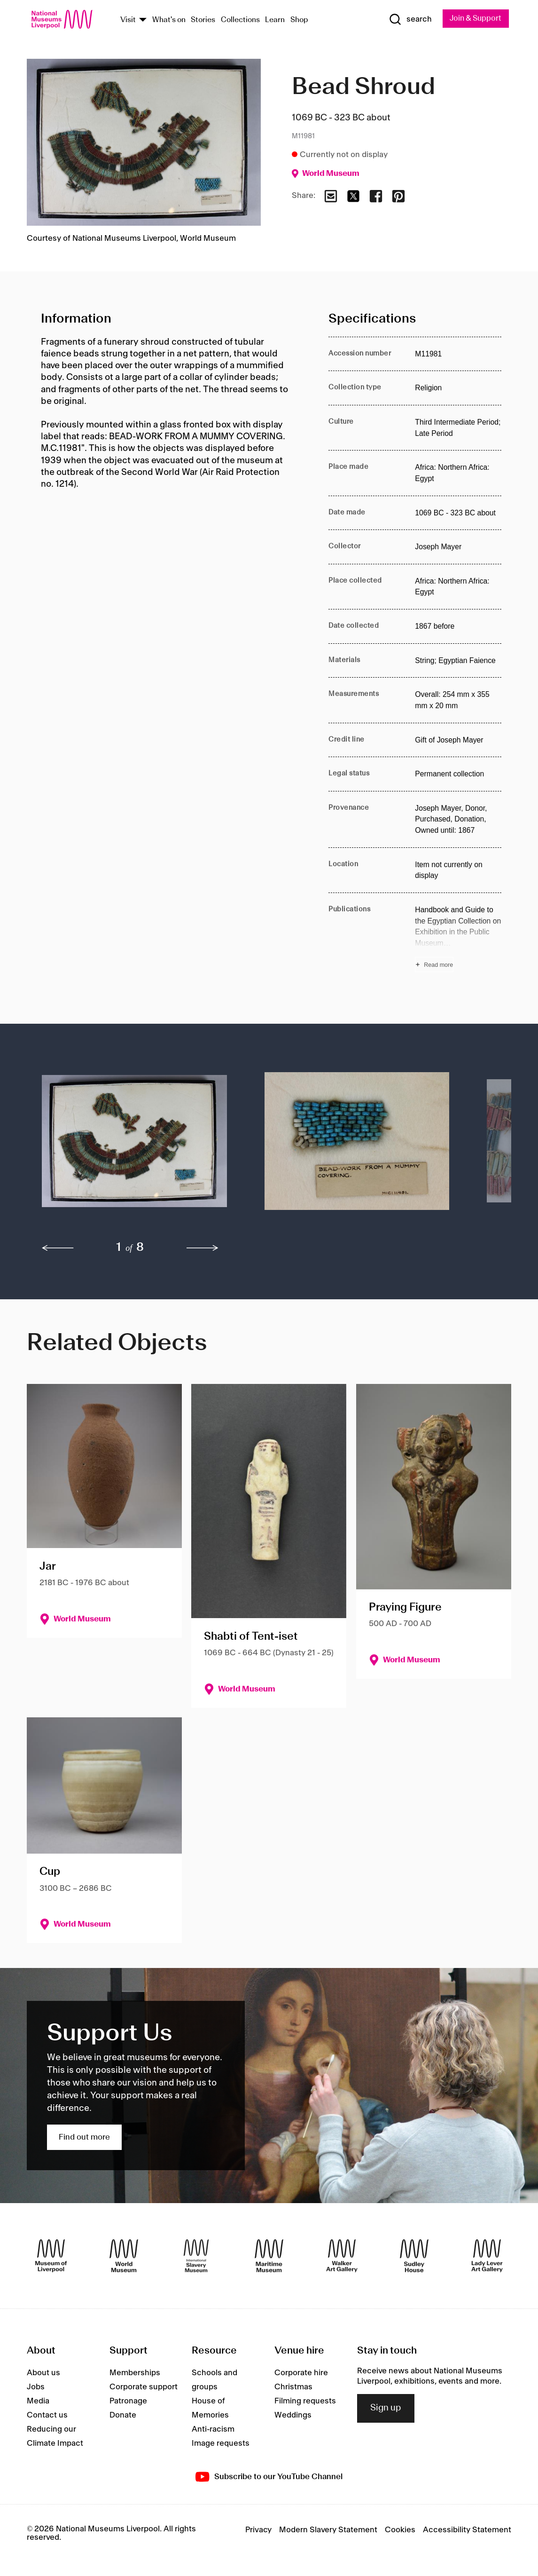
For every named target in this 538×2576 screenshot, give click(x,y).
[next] (202, 1248)
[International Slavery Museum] (196, 2256)
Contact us (47, 2415)
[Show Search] (407, 19)
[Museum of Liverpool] (51, 2256)
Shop (299, 20)
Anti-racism (213, 2429)
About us (43, 2373)
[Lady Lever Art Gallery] (487, 2256)
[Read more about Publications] (458, 939)
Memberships (134, 2373)
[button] (134, 1146)
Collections (240, 20)
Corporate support (143, 2387)
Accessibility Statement (467, 2530)
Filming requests (305, 2401)
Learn (275, 20)
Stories (203, 20)
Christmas (293, 2387)
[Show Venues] (143, 20)
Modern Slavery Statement (328, 2530)
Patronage (128, 2401)
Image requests (221, 2443)
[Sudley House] (414, 2256)
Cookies (400, 2530)
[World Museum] (124, 2256)
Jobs (36, 2387)
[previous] (58, 1248)
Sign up (385, 2408)
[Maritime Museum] (269, 2256)
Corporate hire (301, 2373)
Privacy (258, 2530)
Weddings (293, 2415)
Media (38, 2401)
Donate (122, 2415)
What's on (169, 20)
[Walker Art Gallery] (342, 2256)
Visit (128, 20)
